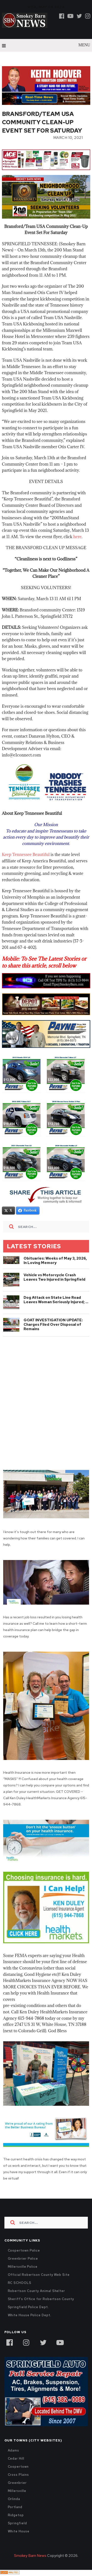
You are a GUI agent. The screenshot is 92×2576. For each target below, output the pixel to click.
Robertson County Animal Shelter (36, 2291)
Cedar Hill (16, 2458)
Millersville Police (23, 2267)
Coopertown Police (24, 2250)
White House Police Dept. (29, 2315)
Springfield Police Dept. (28, 2307)
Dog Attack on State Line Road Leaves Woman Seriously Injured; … (56, 1299)
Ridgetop (16, 2515)
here (77, 536)
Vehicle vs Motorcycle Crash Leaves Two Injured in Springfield (54, 1277)
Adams (13, 2450)
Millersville (17, 2491)
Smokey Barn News (30, 2555)
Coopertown (18, 2467)
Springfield (17, 2523)
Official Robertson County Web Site (39, 2275)
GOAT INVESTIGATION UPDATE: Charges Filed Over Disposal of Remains (53, 1324)
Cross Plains (18, 2475)
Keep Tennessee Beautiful (26, 854)
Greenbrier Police (23, 2258)
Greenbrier (17, 2483)
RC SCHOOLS (19, 2283)
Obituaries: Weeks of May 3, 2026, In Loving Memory (55, 1260)
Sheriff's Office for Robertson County (41, 2299)
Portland (15, 2507)
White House (18, 2531)
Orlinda (14, 2499)
